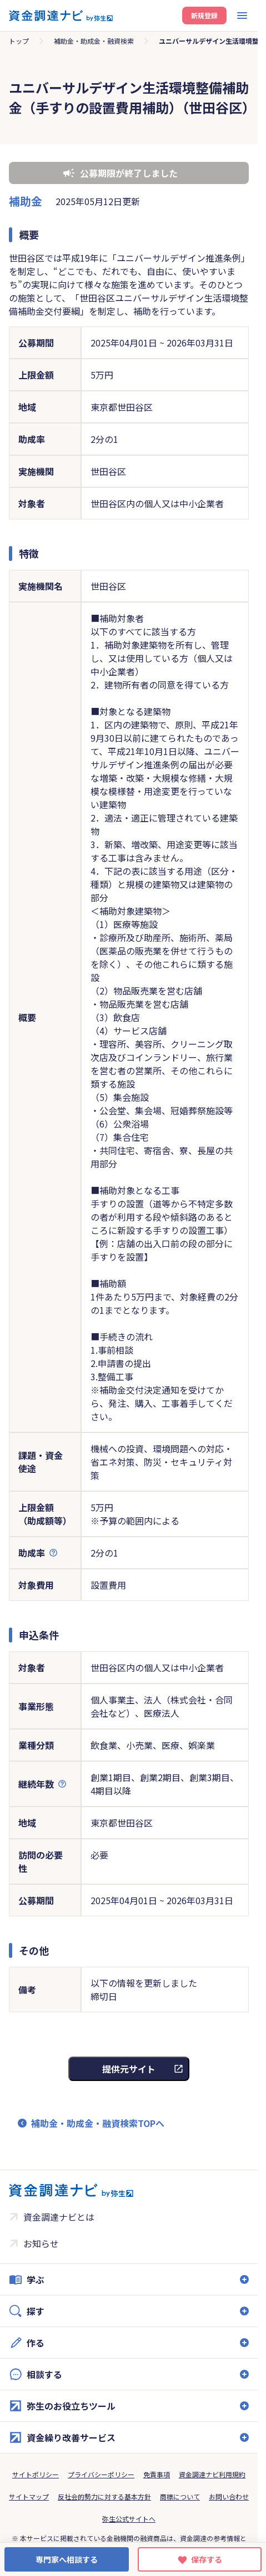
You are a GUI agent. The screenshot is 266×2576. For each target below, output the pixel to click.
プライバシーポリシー (101, 2474)
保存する (206, 2559)
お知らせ (41, 2243)
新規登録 (204, 15)
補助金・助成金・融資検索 (94, 40)
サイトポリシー (35, 2474)
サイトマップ (29, 2496)
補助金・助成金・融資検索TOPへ (97, 2123)
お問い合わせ (229, 2496)
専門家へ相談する (67, 2559)
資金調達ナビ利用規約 (212, 2474)
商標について (180, 2496)
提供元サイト (128, 2068)
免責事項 (156, 2474)
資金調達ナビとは (58, 2216)
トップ (19, 40)
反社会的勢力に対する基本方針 (104, 2496)
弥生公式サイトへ (128, 2518)
